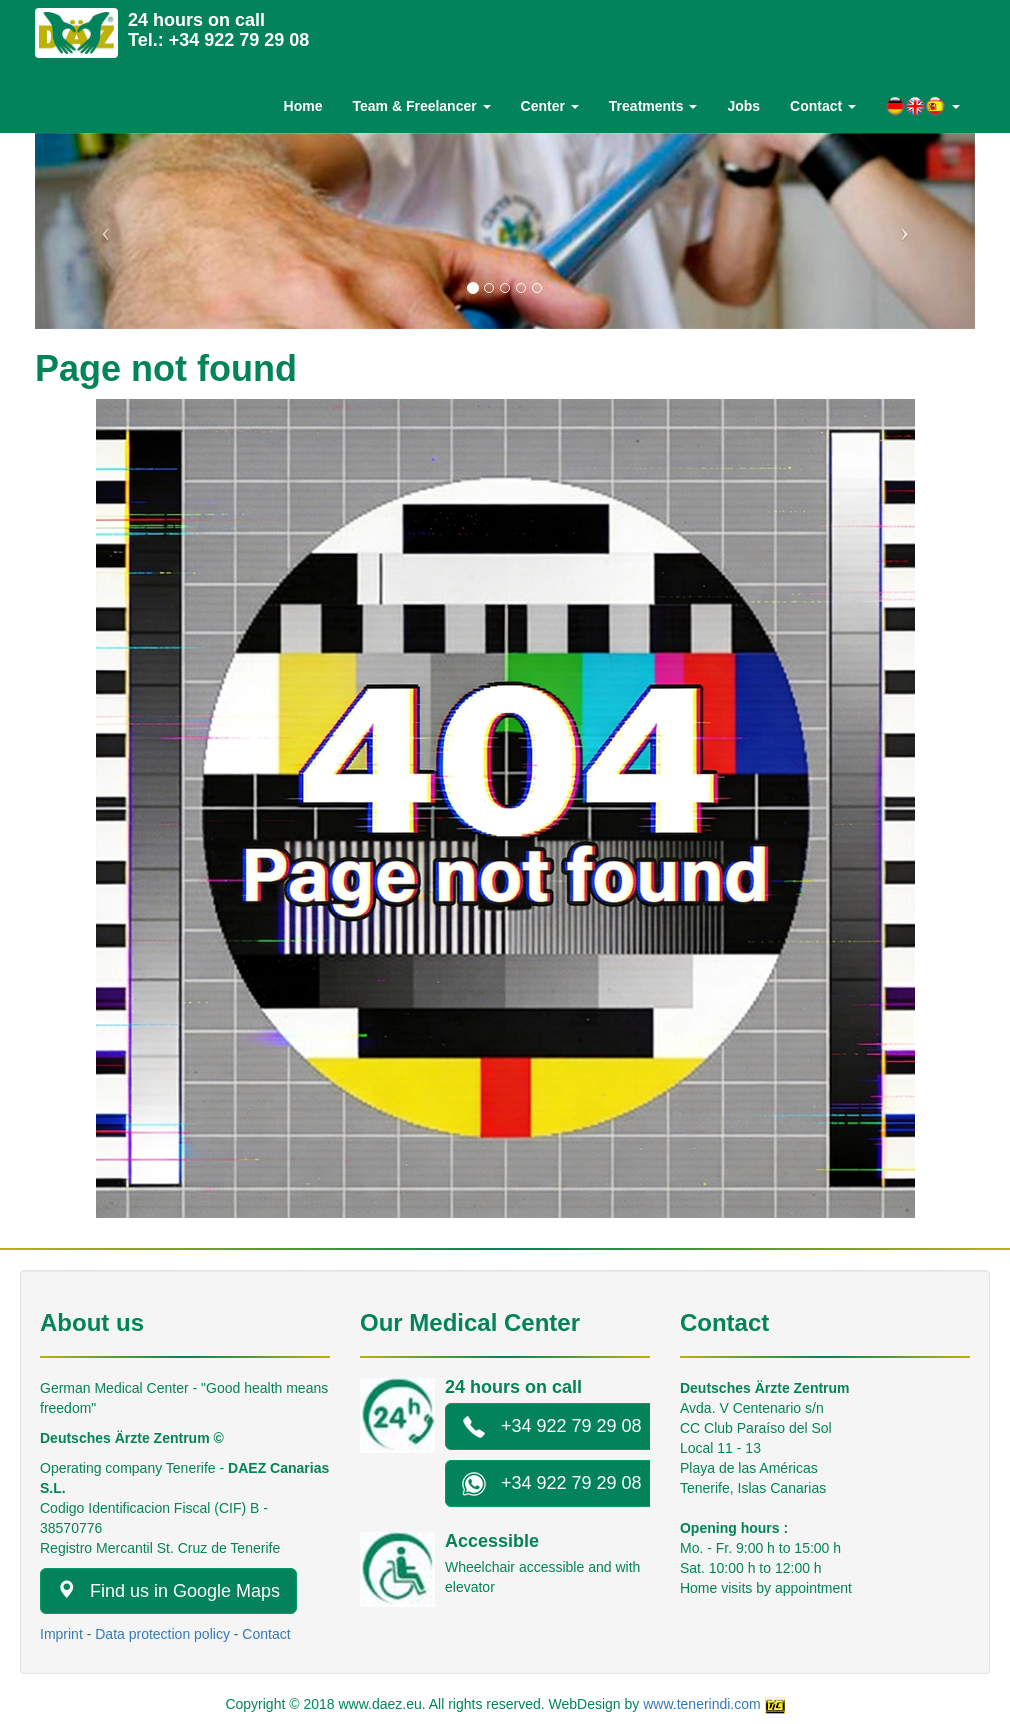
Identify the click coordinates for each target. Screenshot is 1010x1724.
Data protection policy (162, 1634)
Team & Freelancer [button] (421, 106)
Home (303, 106)
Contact (266, 1634)
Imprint (61, 1634)
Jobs (743, 106)
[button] (923, 106)
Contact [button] (823, 106)
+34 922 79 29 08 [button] (552, 1427)
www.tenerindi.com (702, 1704)
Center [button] (550, 106)
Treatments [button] (653, 106)
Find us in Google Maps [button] (168, 1590)
